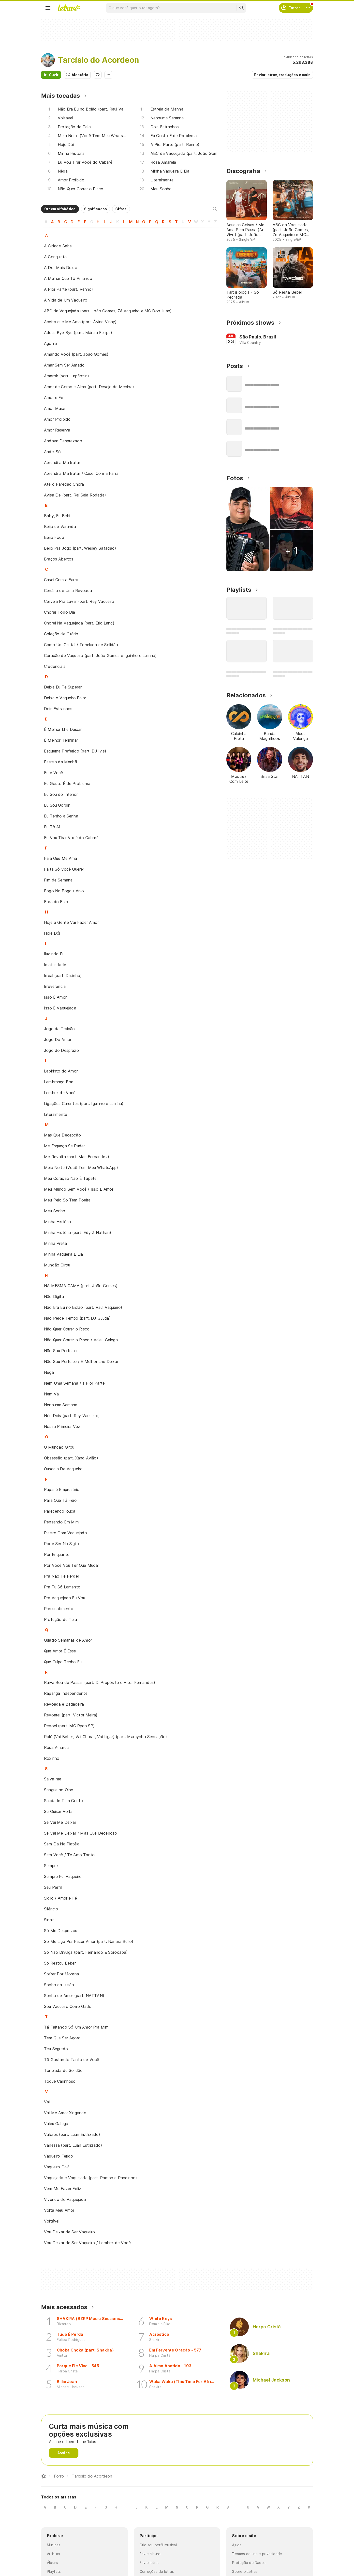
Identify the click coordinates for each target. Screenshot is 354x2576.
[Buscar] (241, 8)
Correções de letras (157, 2571)
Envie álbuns (150, 2554)
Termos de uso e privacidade (257, 2554)
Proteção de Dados (249, 2562)
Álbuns (52, 2562)
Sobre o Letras (244, 2571)
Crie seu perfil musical (158, 2545)
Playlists (54, 2571)
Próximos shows (250, 322)
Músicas (53, 2545)
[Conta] (308, 8)
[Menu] (48, 8)
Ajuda (236, 2545)
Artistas (53, 2554)
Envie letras (150, 2562)
